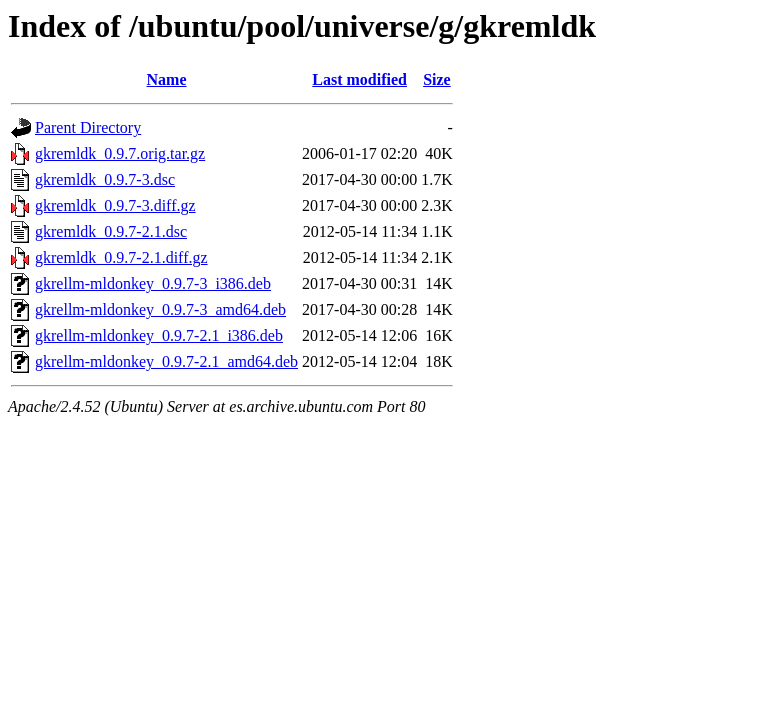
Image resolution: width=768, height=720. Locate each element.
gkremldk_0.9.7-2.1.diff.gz (121, 257)
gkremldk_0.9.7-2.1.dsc (111, 231)
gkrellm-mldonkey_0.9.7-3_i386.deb (153, 283)
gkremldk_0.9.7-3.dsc (105, 179)
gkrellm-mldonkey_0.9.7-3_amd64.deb (160, 309)
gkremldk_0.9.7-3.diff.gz (115, 205)
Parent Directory (88, 127)
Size (437, 79)
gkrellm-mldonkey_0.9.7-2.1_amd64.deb (166, 361)
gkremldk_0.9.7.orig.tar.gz (120, 153)
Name (167, 79)
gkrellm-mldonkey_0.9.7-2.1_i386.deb (159, 335)
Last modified (359, 79)
